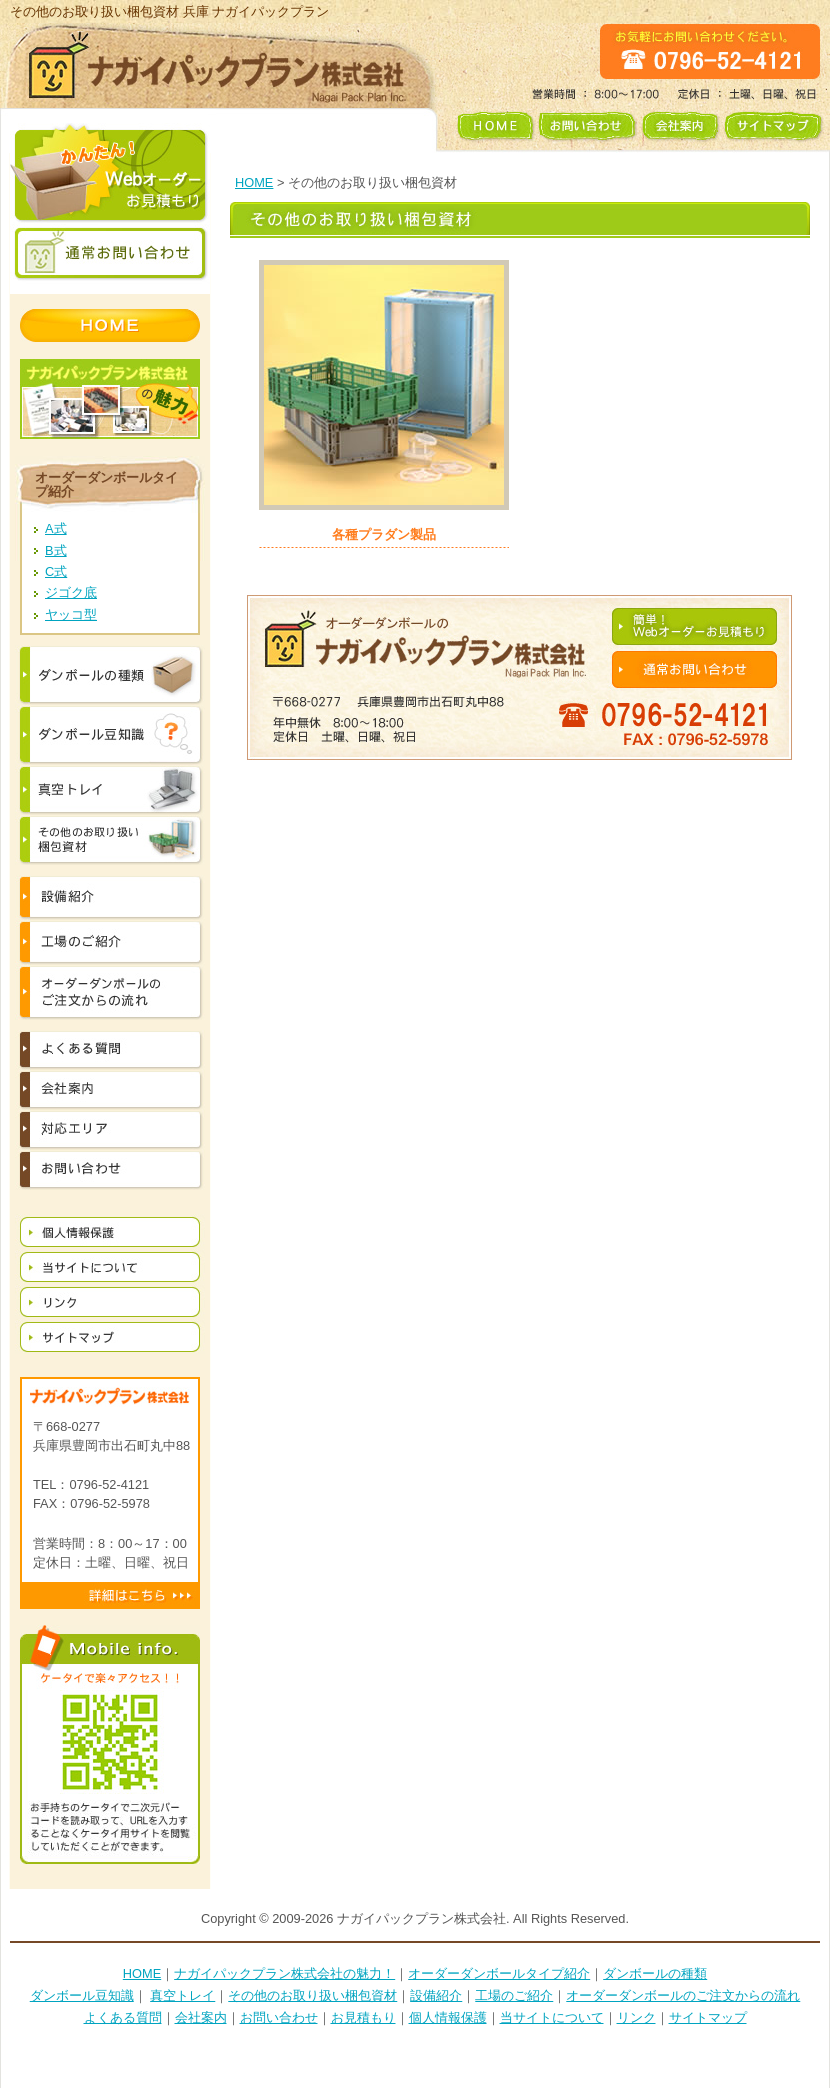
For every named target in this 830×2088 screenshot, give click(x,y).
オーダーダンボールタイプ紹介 (106, 484)
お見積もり (363, 2017)
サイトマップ (776, 130)
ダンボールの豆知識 (110, 735)
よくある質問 (110, 1050)
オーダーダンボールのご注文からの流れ (110, 992)
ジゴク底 (71, 592)
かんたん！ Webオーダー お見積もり (110, 173)
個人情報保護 (110, 1231)
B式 (56, 550)
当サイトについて (110, 1266)
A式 (56, 528)
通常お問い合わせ (110, 254)
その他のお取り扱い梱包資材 (312, 1995)
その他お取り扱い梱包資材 (110, 840)
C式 (56, 571)
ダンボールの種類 (110, 675)
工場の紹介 (110, 942)
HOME (490, 130)
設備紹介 (110, 897)
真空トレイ (110, 790)
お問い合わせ (587, 130)
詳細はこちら (110, 1595)
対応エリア (110, 1130)
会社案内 (680, 130)
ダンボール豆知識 (82, 1995)
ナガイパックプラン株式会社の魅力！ (284, 1973)
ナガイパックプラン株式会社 (217, 65)
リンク (110, 1301)
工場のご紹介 (514, 1995)
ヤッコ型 (71, 614)
